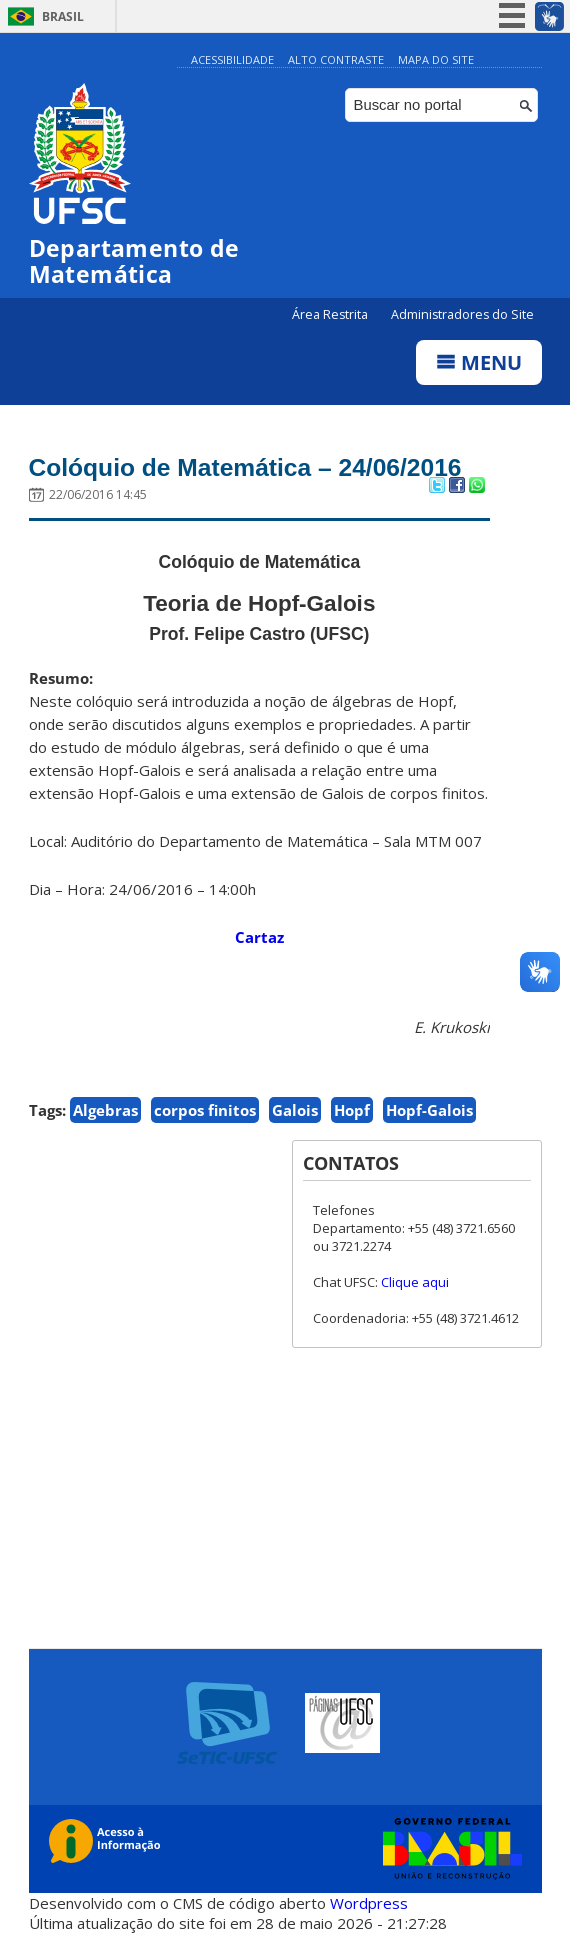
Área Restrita (331, 314)
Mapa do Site (436, 59)
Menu (479, 362)
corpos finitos (205, 1110)
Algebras (105, 1110)
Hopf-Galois (429, 1110)
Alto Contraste (336, 59)
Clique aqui (415, 1282)
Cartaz (259, 937)
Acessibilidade (232, 59)
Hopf (352, 1110)
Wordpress (369, 1903)
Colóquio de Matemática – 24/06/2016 (249, 467)
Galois (295, 1110)
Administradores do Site (462, 314)
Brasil (63, 16)
